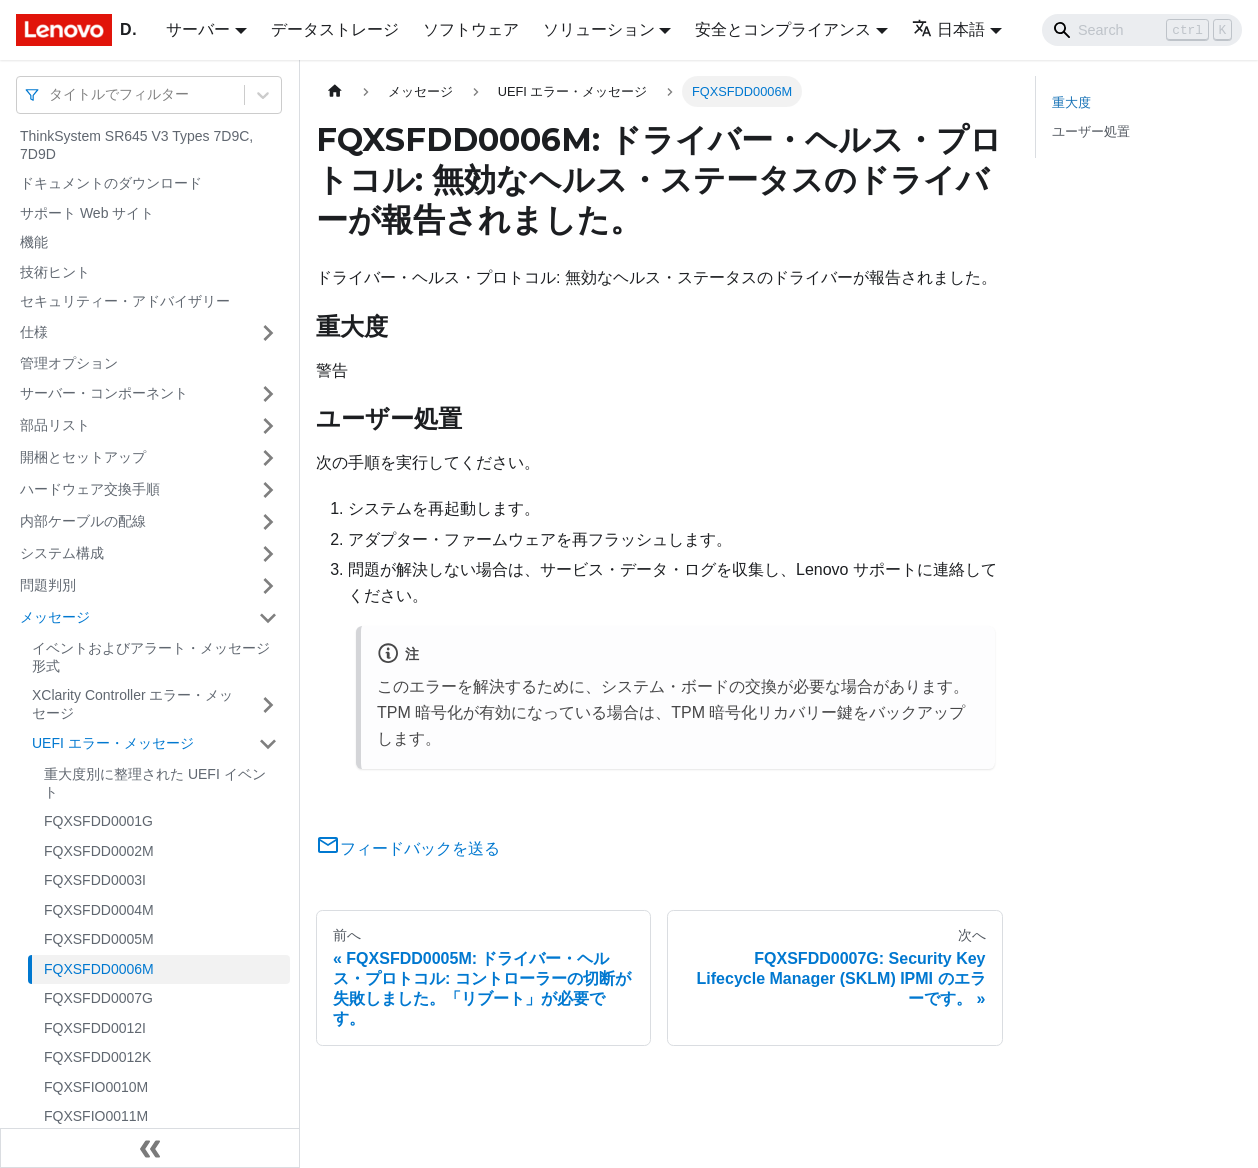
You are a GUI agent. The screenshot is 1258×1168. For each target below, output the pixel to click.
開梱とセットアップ (83, 457)
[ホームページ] (335, 91)
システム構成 (62, 553)
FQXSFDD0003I (95, 880)
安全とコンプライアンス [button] (783, 29)
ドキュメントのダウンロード (111, 183)
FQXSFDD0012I (95, 1028)
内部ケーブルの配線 (83, 521)
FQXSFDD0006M (99, 969)
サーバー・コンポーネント (104, 393)
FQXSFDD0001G (98, 821)
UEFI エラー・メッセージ (113, 743)
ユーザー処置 (1091, 131)
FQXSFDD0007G (98, 998)
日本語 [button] (948, 29)
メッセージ (55, 617)
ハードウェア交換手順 (90, 489)
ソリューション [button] (599, 29)
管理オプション (69, 363)
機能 (34, 242)
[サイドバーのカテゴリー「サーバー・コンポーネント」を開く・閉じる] (268, 394)
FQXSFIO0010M (96, 1087)
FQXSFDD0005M (99, 939)
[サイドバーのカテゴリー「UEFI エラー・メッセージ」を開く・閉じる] (268, 744)
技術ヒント (55, 272)
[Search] (1142, 30)
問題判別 (48, 585)
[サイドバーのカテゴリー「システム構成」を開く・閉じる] (268, 554)
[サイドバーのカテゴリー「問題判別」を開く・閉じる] (268, 586)
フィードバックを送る (408, 848)
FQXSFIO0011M (96, 1116)
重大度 (1071, 102)
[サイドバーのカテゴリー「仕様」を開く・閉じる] (268, 333)
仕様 (34, 332)
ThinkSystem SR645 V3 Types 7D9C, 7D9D (136, 145)
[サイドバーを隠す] (150, 1148)
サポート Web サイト (87, 213)
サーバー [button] (198, 29)
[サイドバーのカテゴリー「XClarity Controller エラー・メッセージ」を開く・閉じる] (268, 704)
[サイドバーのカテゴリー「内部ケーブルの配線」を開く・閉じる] (268, 522)
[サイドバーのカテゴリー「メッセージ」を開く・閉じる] (268, 618)
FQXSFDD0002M (99, 851)
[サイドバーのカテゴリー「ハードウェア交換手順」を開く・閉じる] (268, 490)
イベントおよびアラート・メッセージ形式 (151, 657)
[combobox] (51, 94)
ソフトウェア (471, 29)
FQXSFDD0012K (97, 1057)
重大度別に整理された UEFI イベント (155, 783)
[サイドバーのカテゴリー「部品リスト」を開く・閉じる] (268, 426)
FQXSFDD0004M (99, 910)
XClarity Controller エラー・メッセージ (132, 704)
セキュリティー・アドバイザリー (125, 301)
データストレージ (335, 29)
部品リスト (55, 425)
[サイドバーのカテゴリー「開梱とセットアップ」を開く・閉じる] (268, 458)
